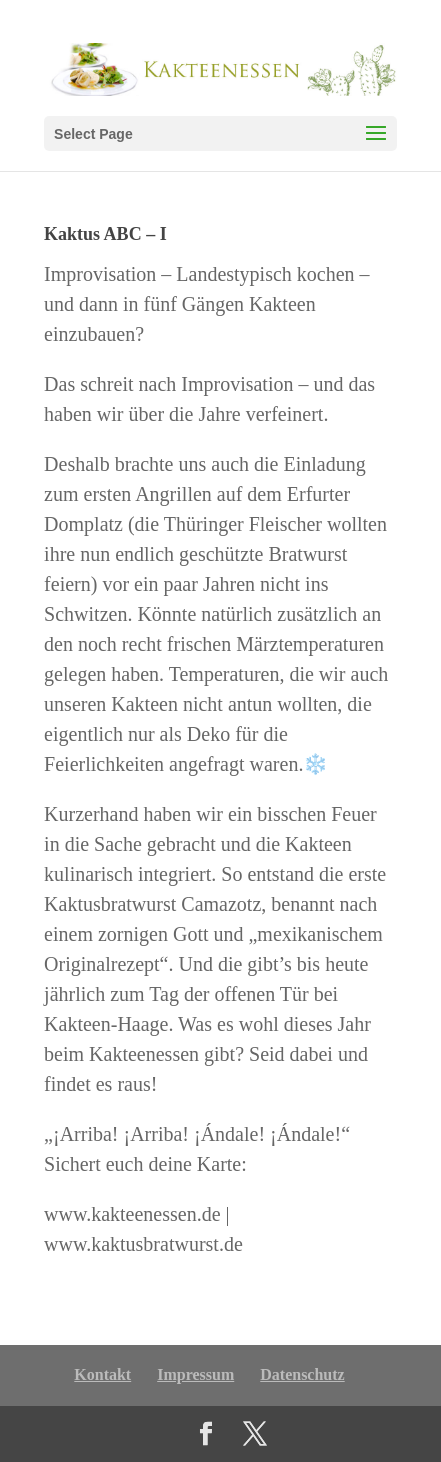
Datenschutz (302, 1374)
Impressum (195, 1374)
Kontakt (102, 1374)
